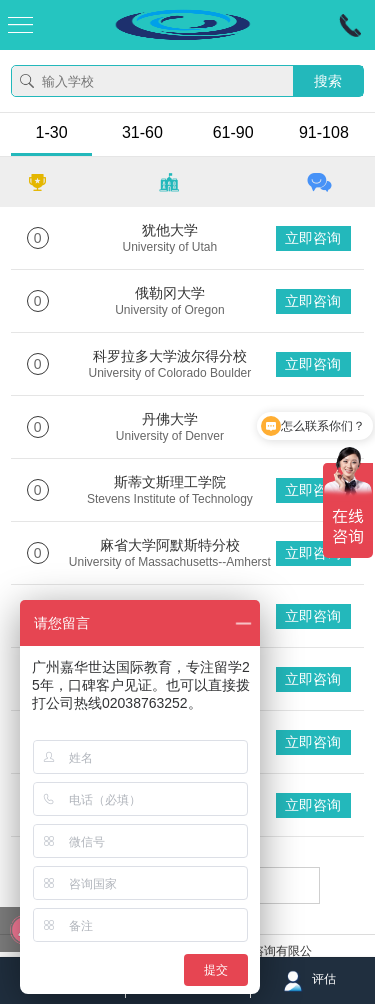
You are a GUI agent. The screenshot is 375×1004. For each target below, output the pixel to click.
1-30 (52, 132)
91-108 (324, 132)
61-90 (233, 132)
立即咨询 (313, 238)
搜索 (328, 81)
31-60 (142, 132)
